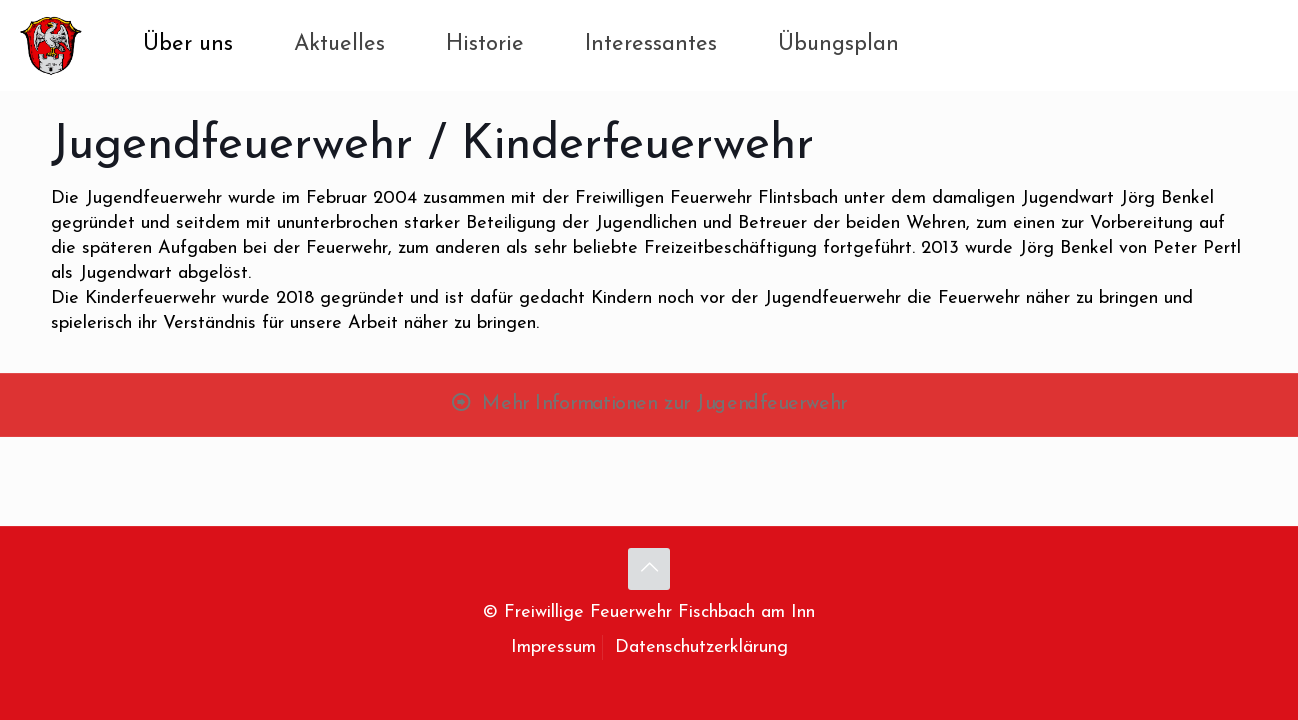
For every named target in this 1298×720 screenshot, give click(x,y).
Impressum (553, 647)
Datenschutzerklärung (701, 647)
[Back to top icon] (649, 569)
